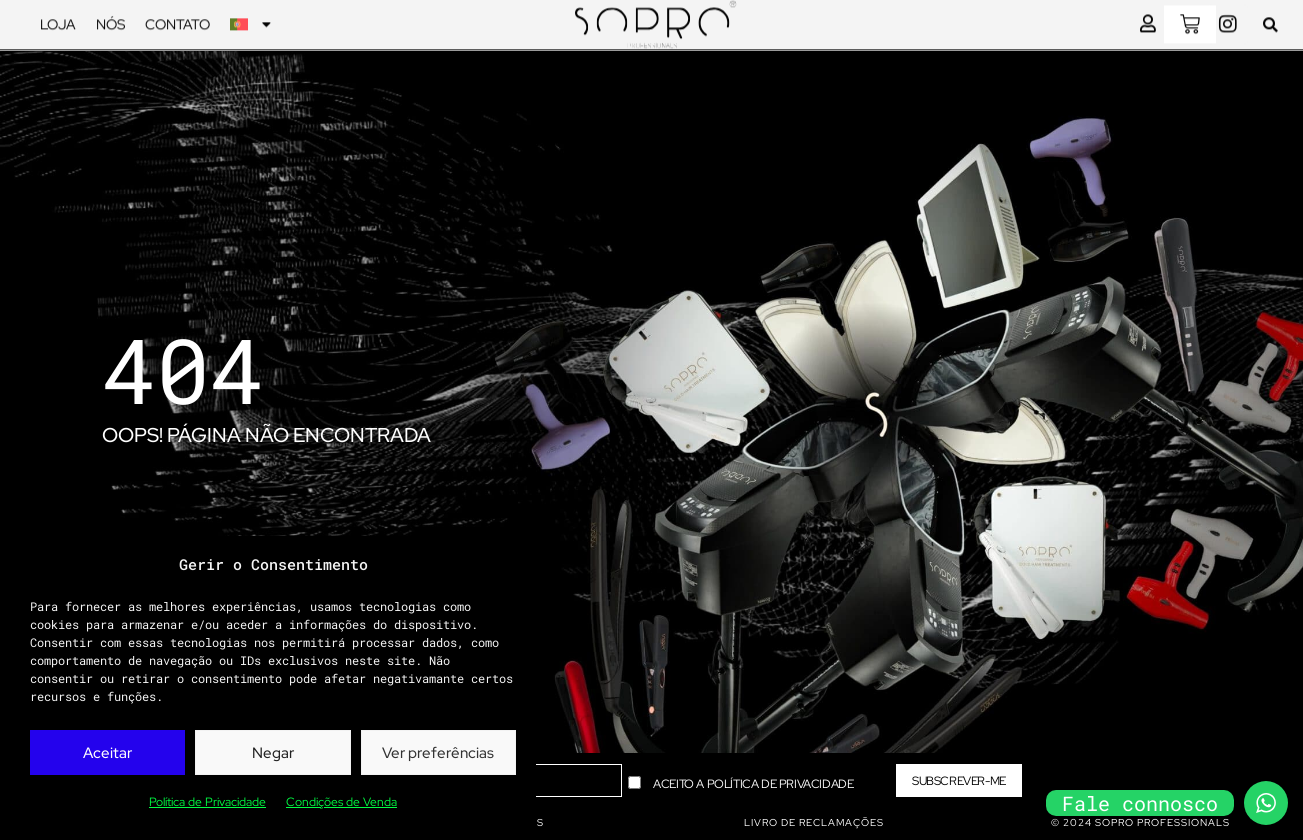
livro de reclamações (814, 822)
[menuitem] (250, 21)
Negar (273, 753)
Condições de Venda (341, 802)
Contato (177, 21)
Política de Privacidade (207, 802)
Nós (110, 21)
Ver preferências (438, 753)
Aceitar (107, 753)
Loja (58, 21)
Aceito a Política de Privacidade (753, 783)
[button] (1270, 21)
